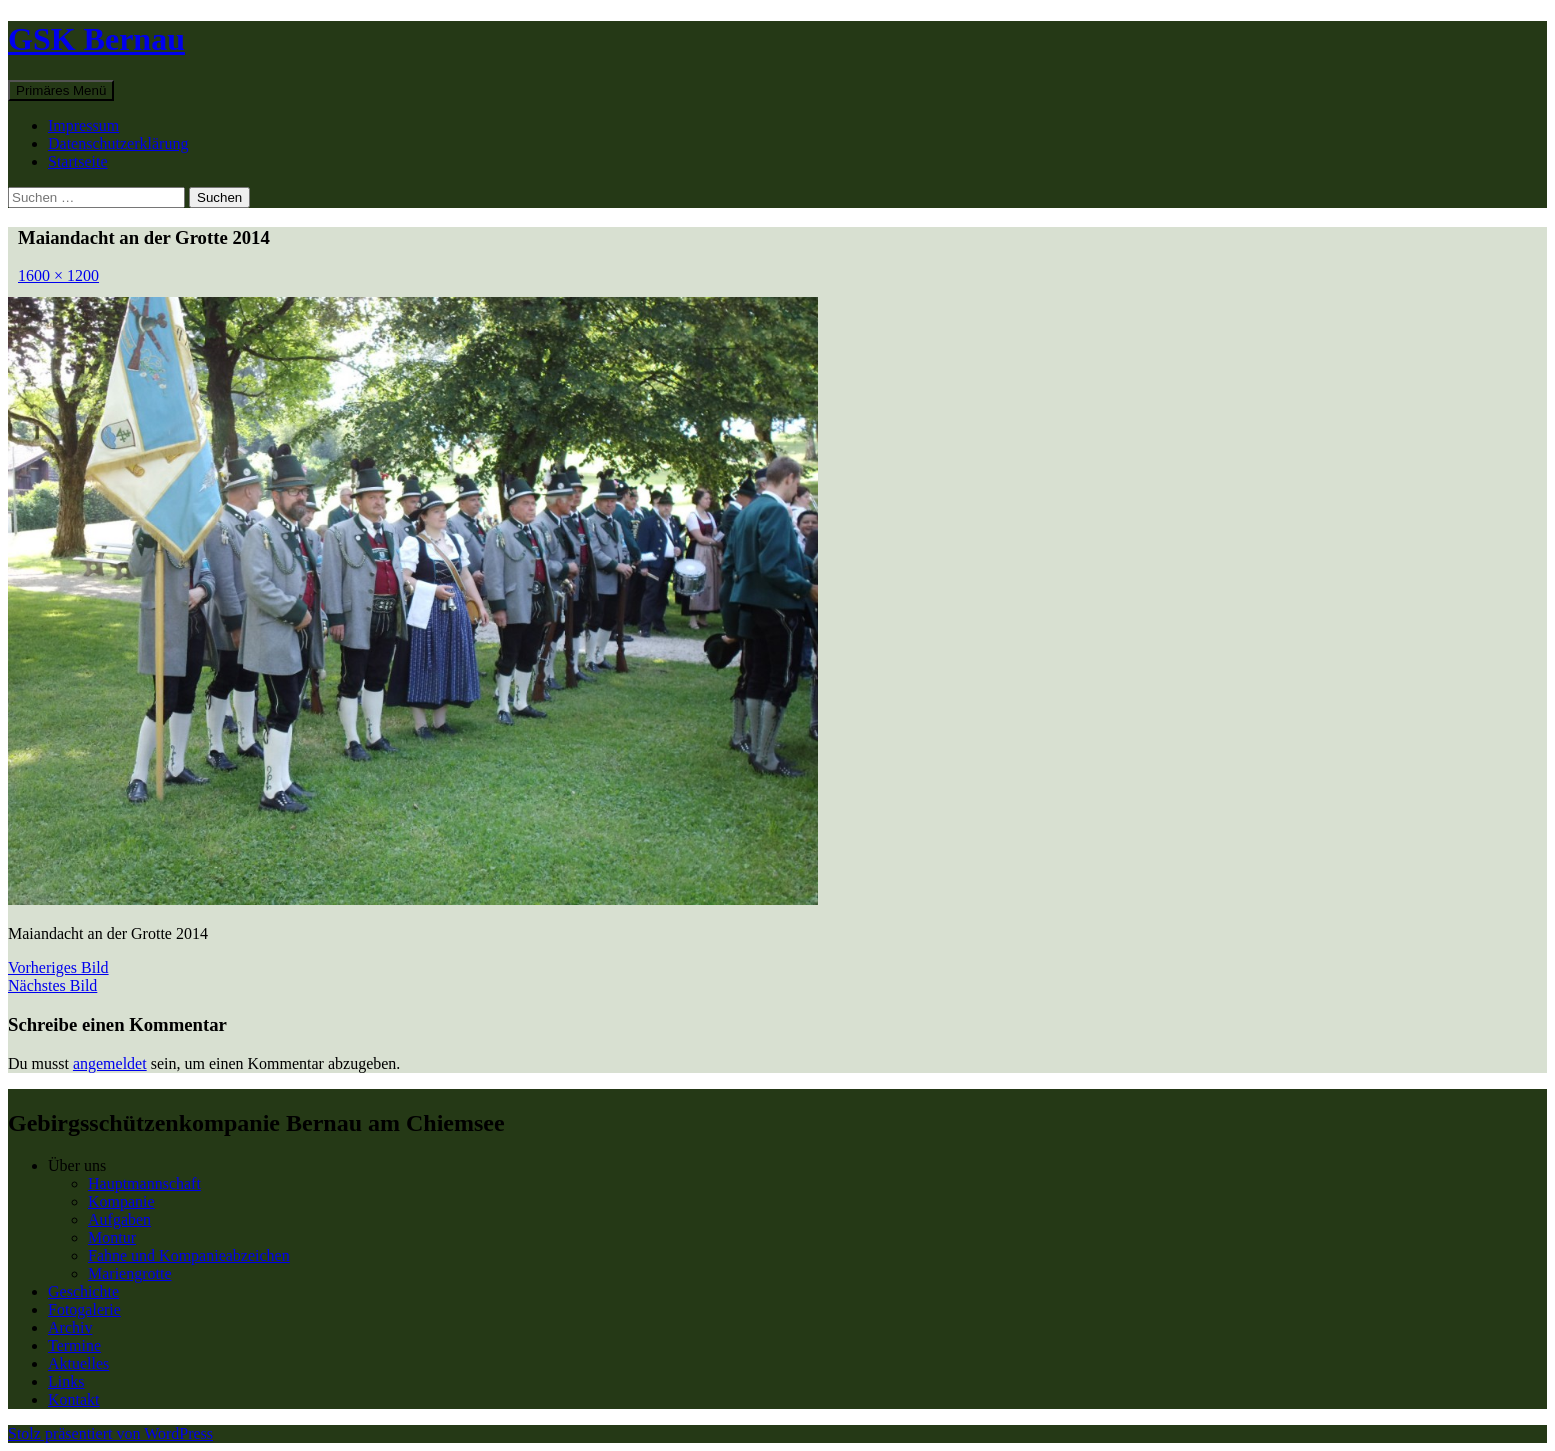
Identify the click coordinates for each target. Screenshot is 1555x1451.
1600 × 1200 (58, 275)
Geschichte (83, 1291)
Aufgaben (119, 1219)
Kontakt (74, 1399)
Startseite (78, 161)
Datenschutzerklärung (118, 143)
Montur (112, 1237)
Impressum (83, 125)
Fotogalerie (84, 1309)
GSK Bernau (96, 39)
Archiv (70, 1327)
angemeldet (110, 1063)
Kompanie (121, 1201)
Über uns (77, 1165)
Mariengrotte (130, 1273)
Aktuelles (78, 1363)
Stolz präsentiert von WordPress (110, 1433)
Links (66, 1381)
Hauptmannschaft (144, 1183)
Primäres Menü (61, 90)
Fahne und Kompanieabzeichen (189, 1255)
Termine (74, 1345)
